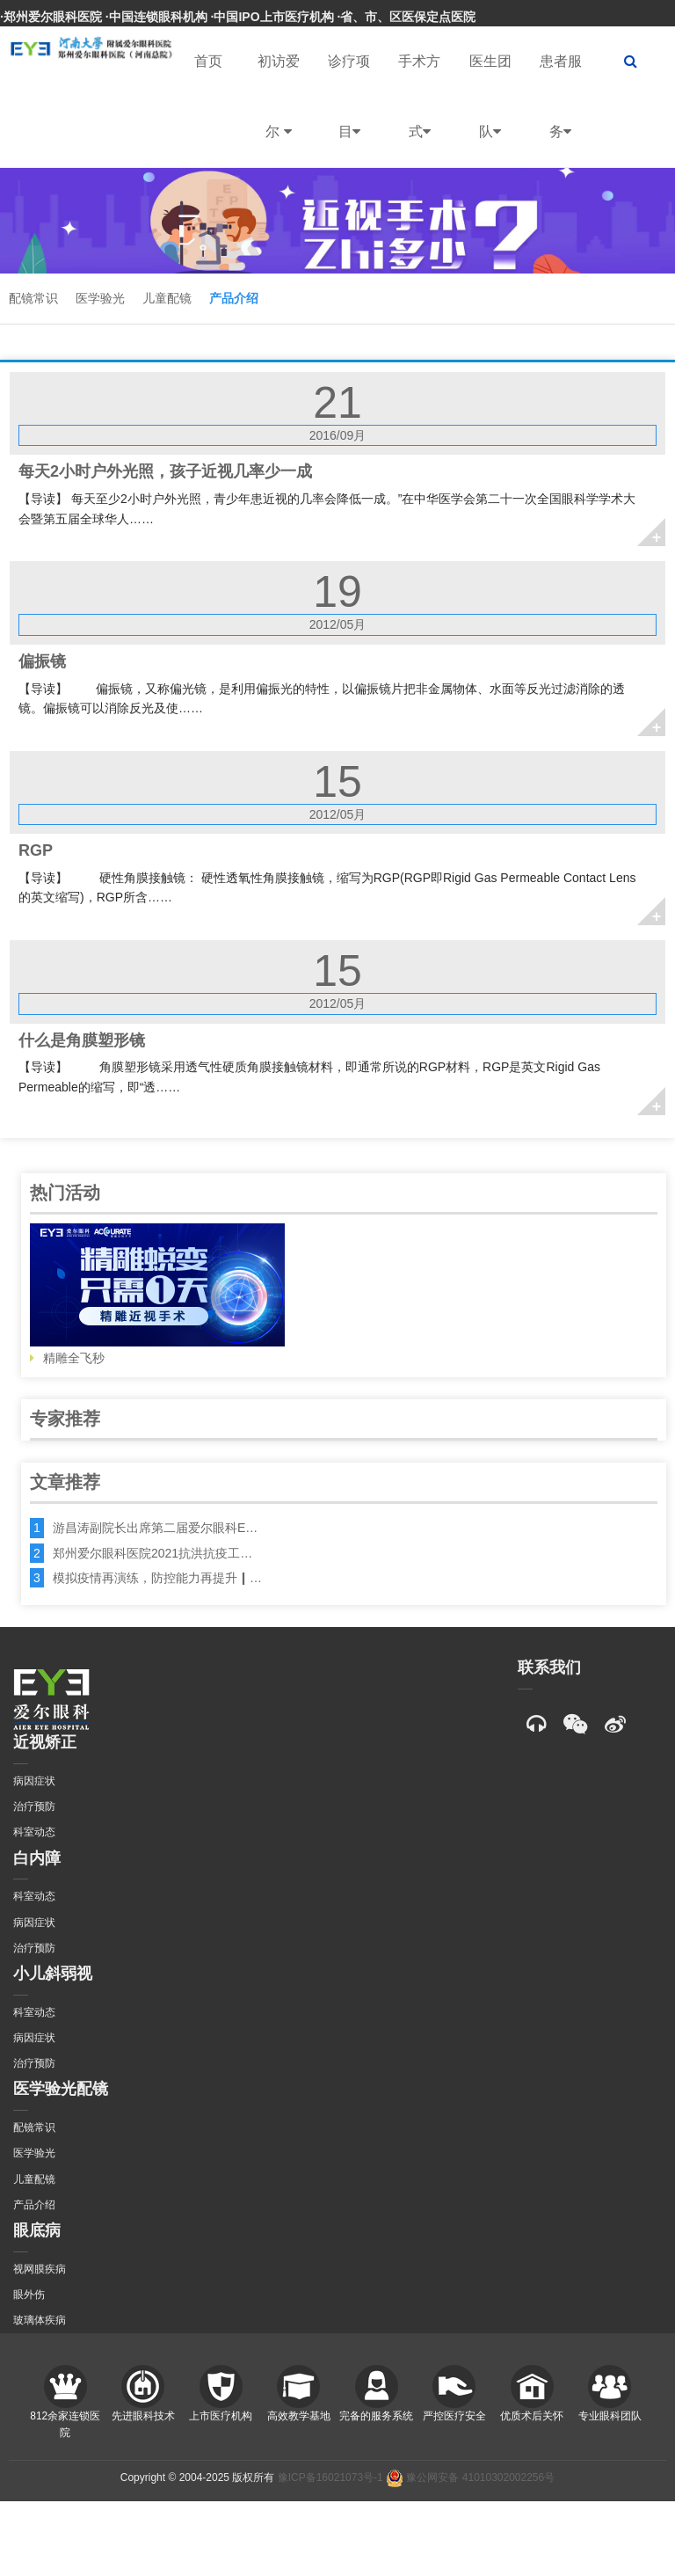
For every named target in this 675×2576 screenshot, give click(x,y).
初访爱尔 (279, 110)
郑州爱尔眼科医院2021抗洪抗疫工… (152, 1553)
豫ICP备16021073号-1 (330, 2477)
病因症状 (34, 1781)
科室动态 (34, 1832)
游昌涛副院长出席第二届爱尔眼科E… (155, 1528)
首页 (208, 61)
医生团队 (490, 110)
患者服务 (561, 110)
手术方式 (419, 110)
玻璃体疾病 (39, 2320)
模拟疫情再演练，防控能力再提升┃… (157, 1578)
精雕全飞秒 (157, 1294)
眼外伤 (29, 2294)
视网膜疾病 (39, 2269)
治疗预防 (34, 1806)
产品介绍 (233, 298)
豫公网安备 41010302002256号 (470, 2477)
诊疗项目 (349, 110)
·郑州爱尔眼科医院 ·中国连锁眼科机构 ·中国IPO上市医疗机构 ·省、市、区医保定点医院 (237, 17)
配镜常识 (33, 298)
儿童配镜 (167, 298)
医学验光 (100, 298)
